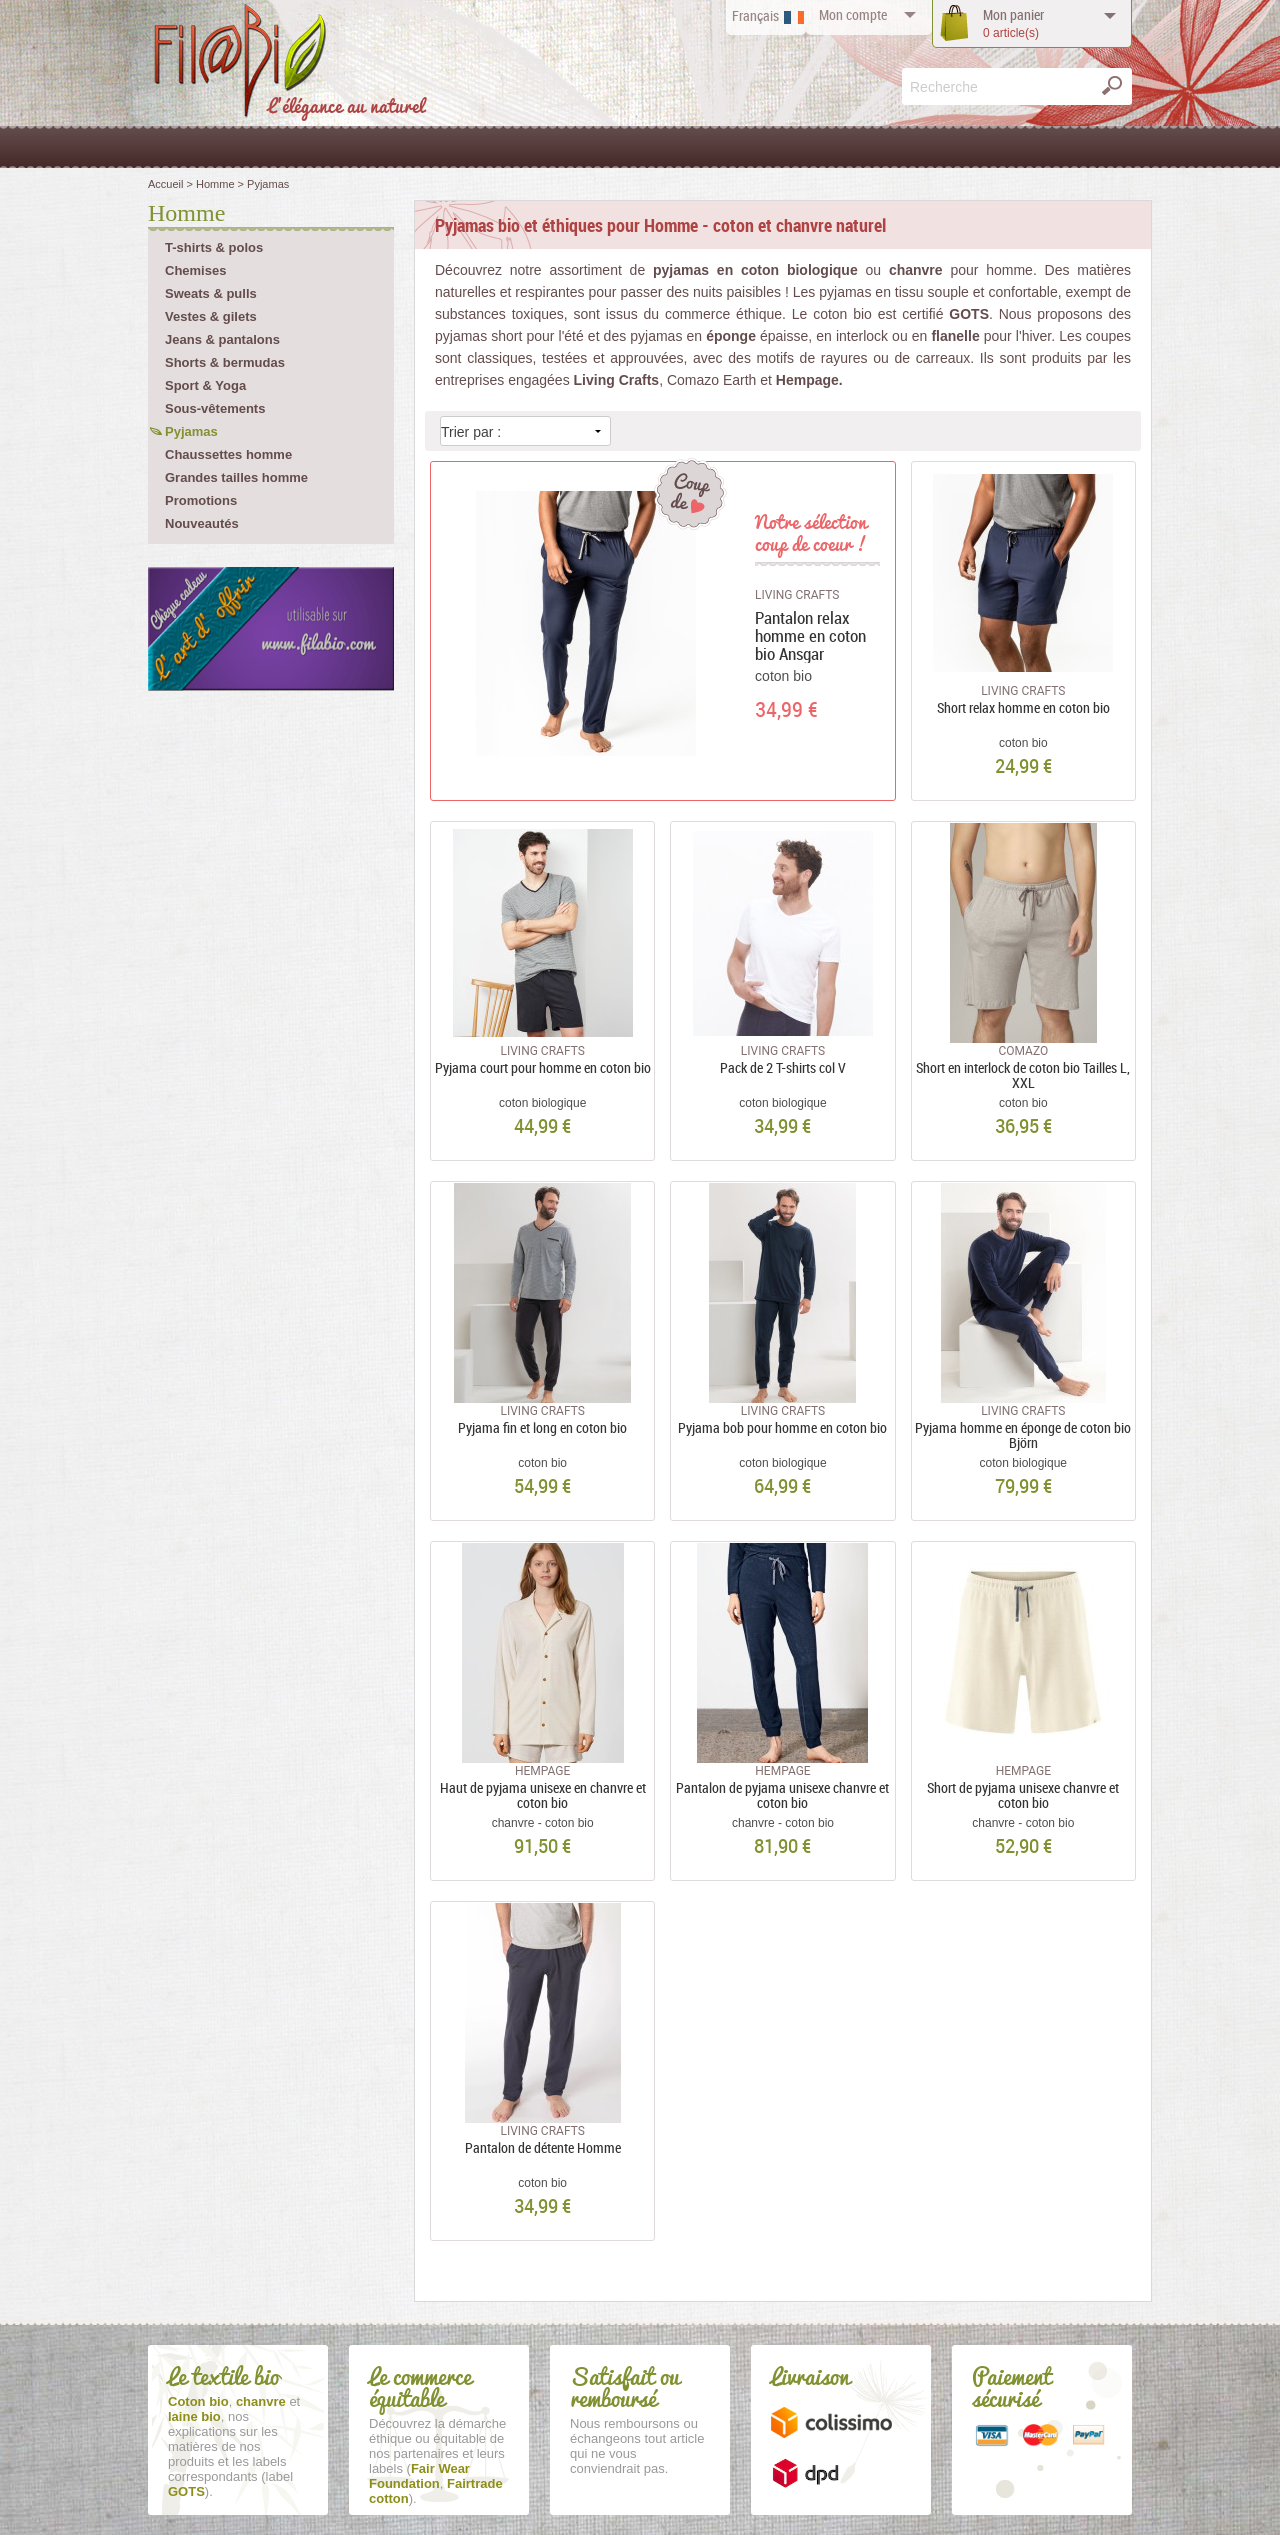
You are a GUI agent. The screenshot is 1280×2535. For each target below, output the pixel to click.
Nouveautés (202, 523)
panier (1013, 23)
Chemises (195, 270)
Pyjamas (191, 431)
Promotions (201, 500)
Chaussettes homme (228, 454)
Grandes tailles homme (236, 477)
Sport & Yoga (205, 385)
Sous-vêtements (215, 408)
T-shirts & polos (214, 247)
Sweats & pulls (211, 293)
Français (755, 15)
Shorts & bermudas (225, 362)
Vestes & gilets (211, 316)
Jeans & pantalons (222, 339)
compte (853, 14)
